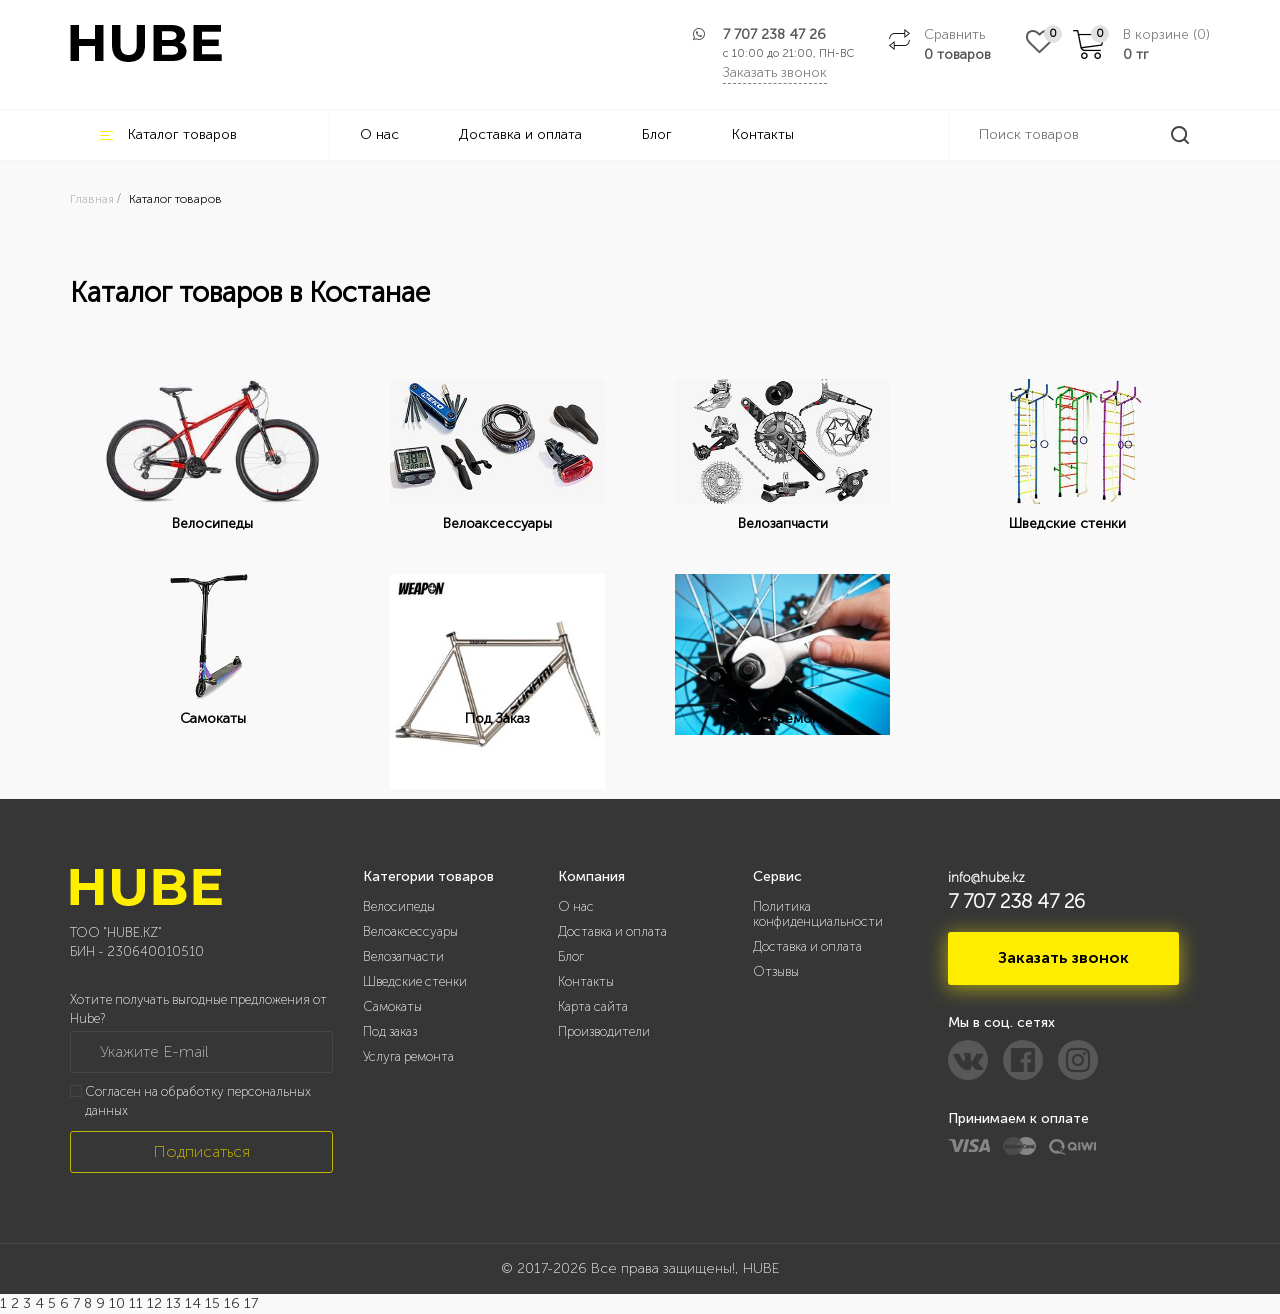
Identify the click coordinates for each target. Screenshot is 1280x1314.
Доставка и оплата (520, 134)
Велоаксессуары (410, 931)
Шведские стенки (415, 981)
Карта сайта (593, 1006)
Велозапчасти (403, 956)
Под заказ (390, 1031)
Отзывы (776, 971)
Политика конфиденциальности (818, 914)
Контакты (763, 134)
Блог (657, 134)
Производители (604, 1031)
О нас (379, 134)
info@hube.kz (986, 877)
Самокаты (392, 1006)
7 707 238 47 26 (774, 34)
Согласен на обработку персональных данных (198, 1101)
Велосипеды (399, 906)
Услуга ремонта (408, 1056)
